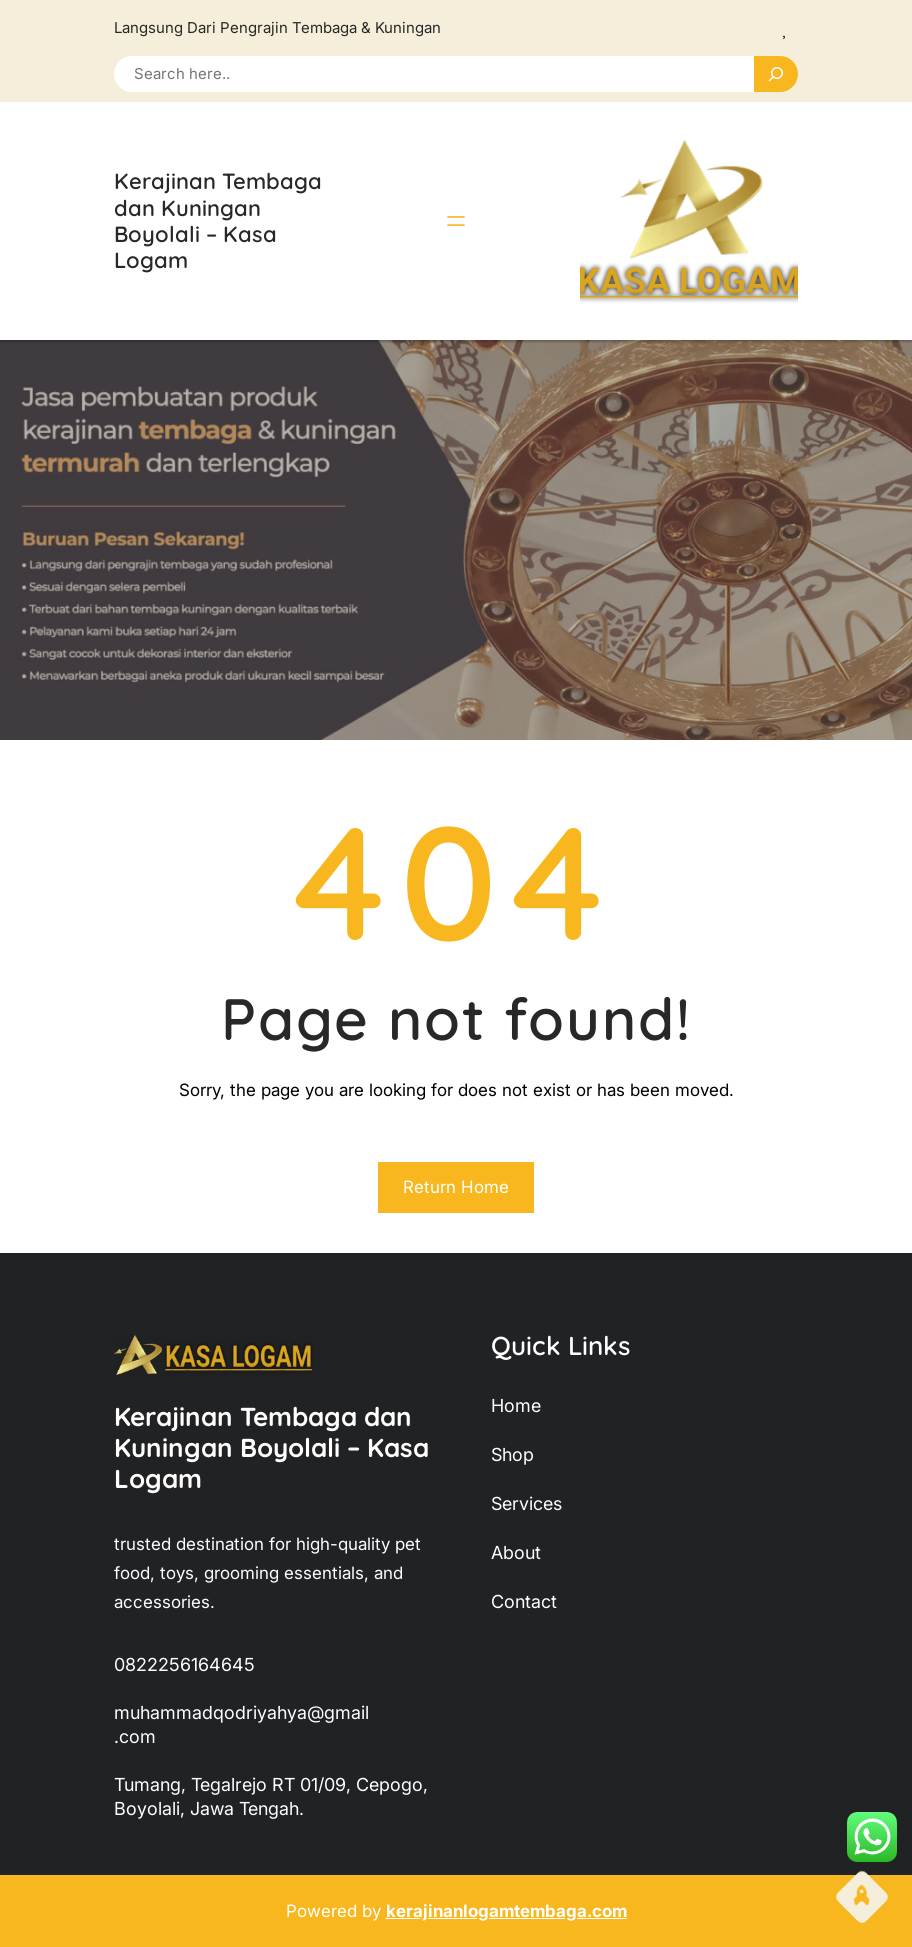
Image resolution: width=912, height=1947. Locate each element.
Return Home (456, 1187)
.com (135, 1736)
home (516, 1405)
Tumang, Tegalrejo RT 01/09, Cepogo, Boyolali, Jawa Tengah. (271, 1796)
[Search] (776, 74)
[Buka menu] (456, 221)
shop (512, 1454)
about (516, 1552)
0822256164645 (184, 1664)
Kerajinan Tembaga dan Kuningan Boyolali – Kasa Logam (218, 220)
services (526, 1503)
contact (524, 1601)
